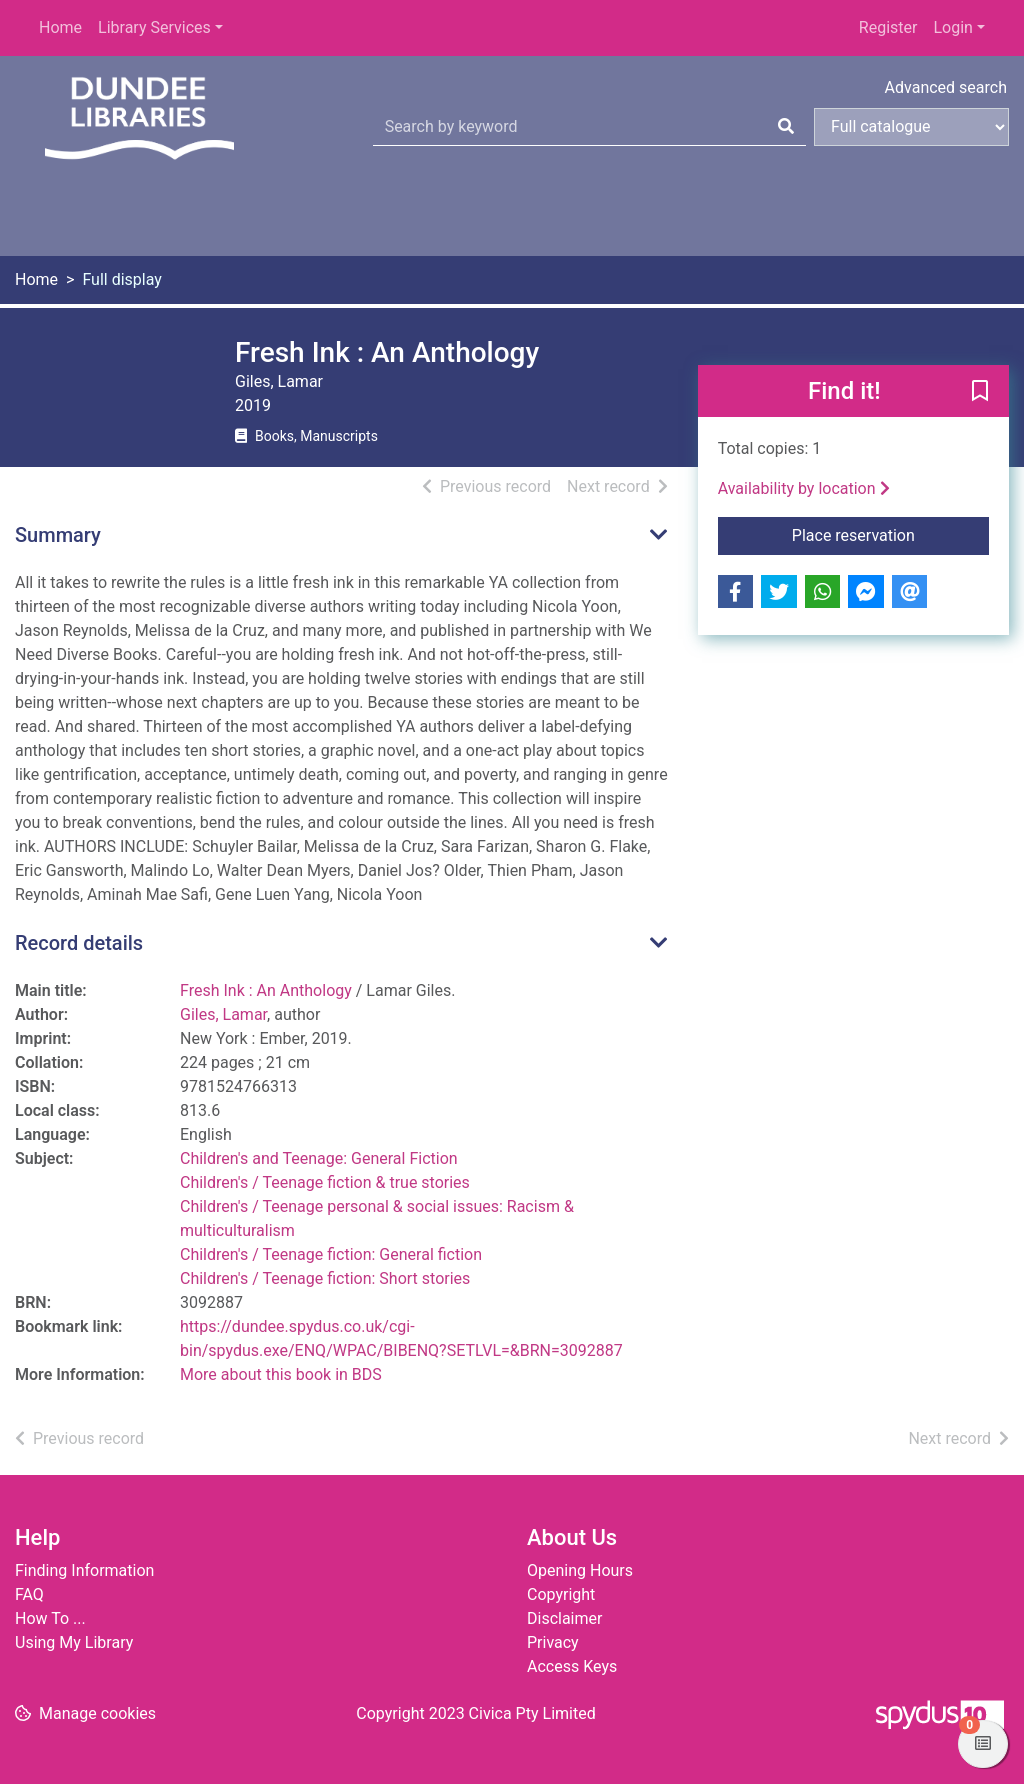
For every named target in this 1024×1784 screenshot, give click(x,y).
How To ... (50, 1618)
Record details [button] (79, 943)
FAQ (29, 1594)
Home (60, 27)
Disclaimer (564, 1618)
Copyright (561, 1594)
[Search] (786, 127)
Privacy (553, 1642)
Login (952, 27)
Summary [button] (58, 535)
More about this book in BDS (281, 1374)
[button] (980, 392)
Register (888, 27)
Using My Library (74, 1642)
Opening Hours (580, 1570)
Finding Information (84, 1570)
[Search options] (911, 127)
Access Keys (572, 1666)
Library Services (154, 27)
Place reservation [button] (890, 534)
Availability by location (804, 488)
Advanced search (946, 87)
